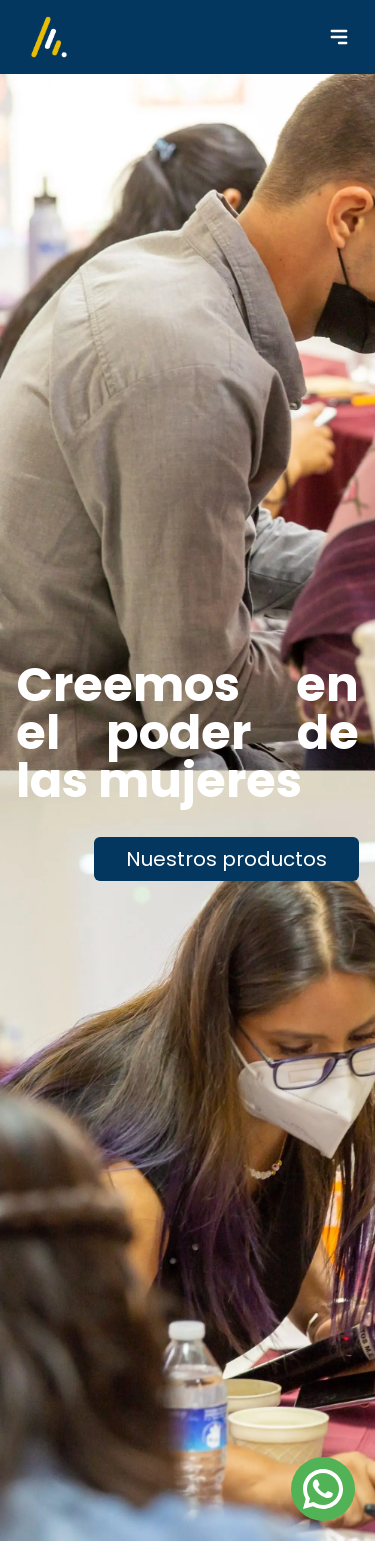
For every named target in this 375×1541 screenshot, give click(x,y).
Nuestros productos (226, 859)
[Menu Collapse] (339, 37)
